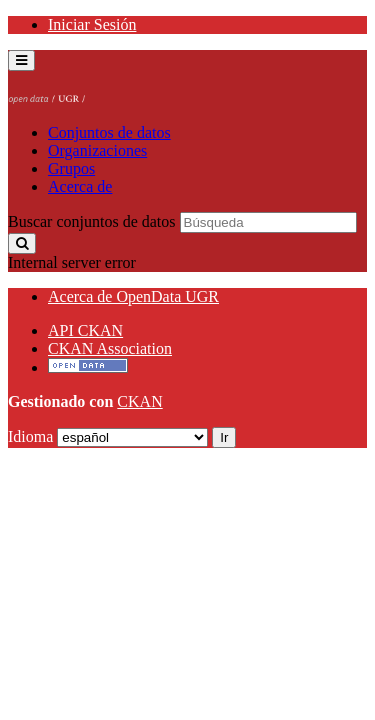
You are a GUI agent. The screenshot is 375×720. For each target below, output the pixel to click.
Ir (224, 437)
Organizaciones (97, 150)
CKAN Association (110, 348)
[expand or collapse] (21, 60)
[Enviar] (22, 243)
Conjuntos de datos (109, 132)
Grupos (71, 168)
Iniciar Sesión (92, 24)
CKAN (139, 401)
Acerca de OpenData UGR (133, 296)
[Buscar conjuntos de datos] (268, 222)
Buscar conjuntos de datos (92, 221)
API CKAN (85, 330)
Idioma (30, 436)
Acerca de (80, 186)
